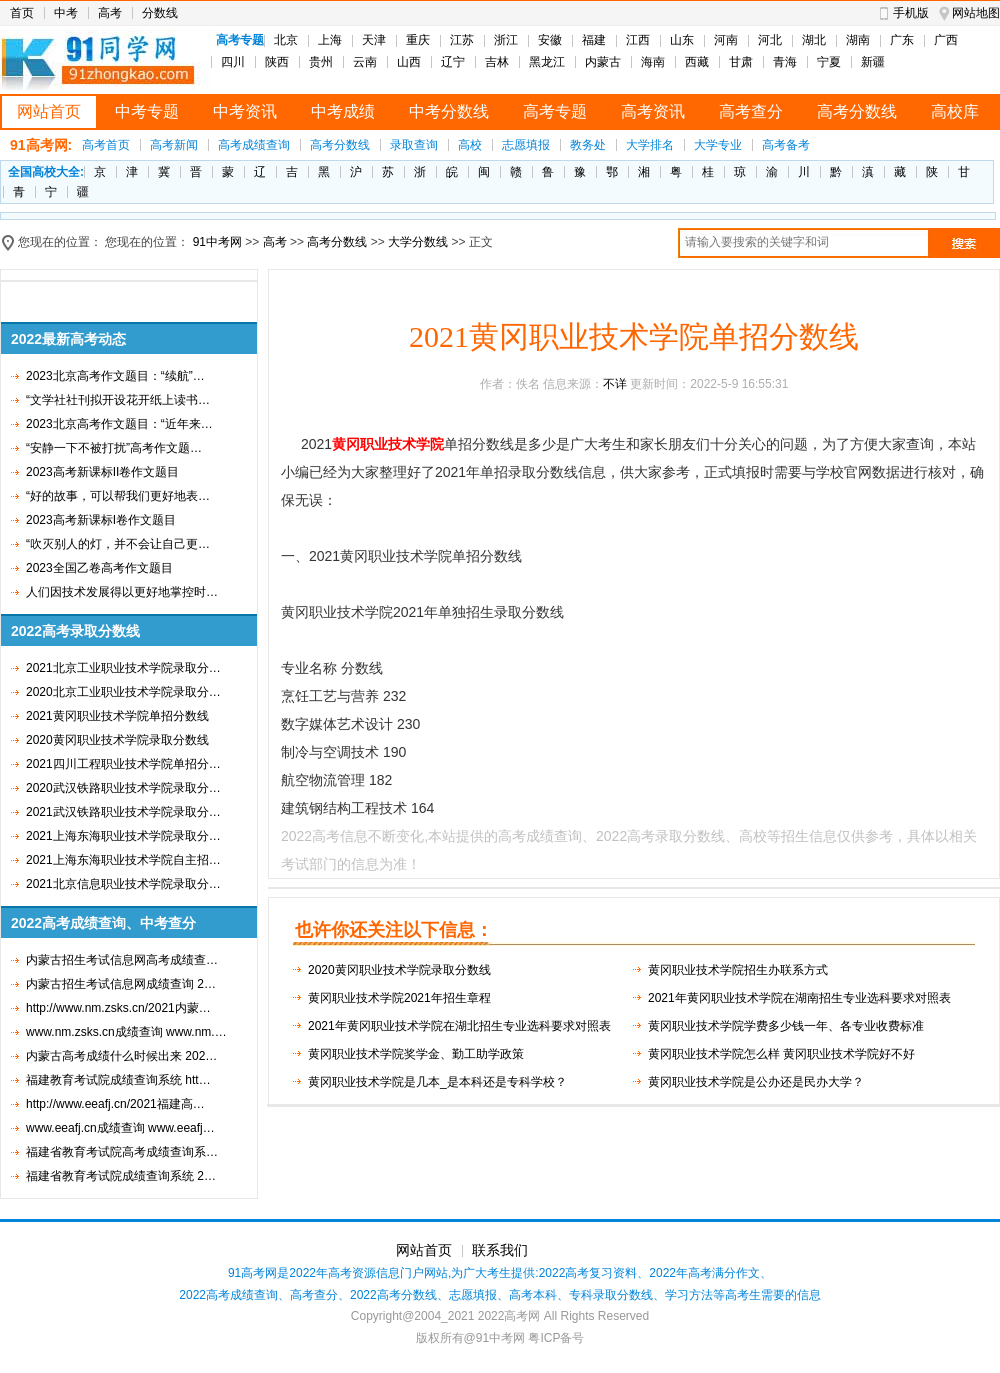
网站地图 (976, 13)
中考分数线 (449, 111)
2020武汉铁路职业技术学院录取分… (123, 788)
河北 (770, 40)
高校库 (955, 111)
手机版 (911, 13)
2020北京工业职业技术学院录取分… (123, 692)
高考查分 (751, 111)
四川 (233, 62)
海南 (653, 62)
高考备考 (786, 145)
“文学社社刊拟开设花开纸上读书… (118, 400)
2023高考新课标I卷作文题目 (101, 520)
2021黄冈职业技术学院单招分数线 (117, 716)
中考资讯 (245, 111)
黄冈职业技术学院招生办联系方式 (738, 970)
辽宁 (453, 62)
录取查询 (414, 145)
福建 (594, 40)
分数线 (160, 13)
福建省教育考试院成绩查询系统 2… (121, 1176)
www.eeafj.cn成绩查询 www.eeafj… (120, 1128)
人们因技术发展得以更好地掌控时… (122, 592)
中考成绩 (343, 111)
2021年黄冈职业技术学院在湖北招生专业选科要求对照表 (459, 1026)
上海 (330, 40)
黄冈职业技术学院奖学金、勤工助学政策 (416, 1054)
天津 (374, 40)
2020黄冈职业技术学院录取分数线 (117, 740)
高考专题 (555, 111)
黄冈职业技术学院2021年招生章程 (399, 998)
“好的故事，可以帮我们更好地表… (118, 496)
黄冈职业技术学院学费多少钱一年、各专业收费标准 (786, 1026)
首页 (22, 13)
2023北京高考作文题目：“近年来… (119, 424)
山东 (682, 40)
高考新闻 (174, 145)
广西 (946, 40)
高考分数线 (857, 111)
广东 (902, 40)
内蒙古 (603, 62)
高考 (110, 13)
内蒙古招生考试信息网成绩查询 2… (121, 984)
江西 (638, 40)
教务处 (588, 145)
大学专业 (718, 145)
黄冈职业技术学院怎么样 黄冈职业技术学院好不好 (781, 1054)
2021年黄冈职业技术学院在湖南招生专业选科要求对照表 (799, 998)
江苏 (462, 40)
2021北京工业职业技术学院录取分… (123, 668)
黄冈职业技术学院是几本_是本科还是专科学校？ (437, 1082)
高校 (470, 145)
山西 (409, 62)
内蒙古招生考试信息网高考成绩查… (122, 960)
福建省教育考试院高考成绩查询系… (122, 1152)
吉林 (497, 62)
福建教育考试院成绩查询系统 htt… (118, 1080)
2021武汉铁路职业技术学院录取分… (123, 812)
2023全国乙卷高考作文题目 (99, 568)
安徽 (550, 40)
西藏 (697, 62)
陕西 (277, 62)
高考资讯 (653, 111)
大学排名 (650, 145)
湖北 (814, 40)
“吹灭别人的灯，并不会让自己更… (118, 544)
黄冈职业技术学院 (388, 444)
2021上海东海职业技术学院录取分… (123, 836)
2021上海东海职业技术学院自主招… (123, 860)
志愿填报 (526, 145)
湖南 (858, 40)
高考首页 (106, 145)
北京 (286, 40)
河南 (726, 40)
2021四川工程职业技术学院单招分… (123, 764)
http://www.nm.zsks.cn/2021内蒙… (118, 1008)
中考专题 (147, 111)
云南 (365, 62)
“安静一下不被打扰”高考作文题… (114, 448)
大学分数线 (418, 242)
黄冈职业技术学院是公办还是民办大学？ (756, 1082)
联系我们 (500, 1250)
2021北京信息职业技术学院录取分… (123, 884)
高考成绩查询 (254, 145)
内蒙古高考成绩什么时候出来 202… (121, 1056)
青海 (785, 62)
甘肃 (741, 62)
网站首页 (49, 111)
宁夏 (829, 62)
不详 (615, 384)
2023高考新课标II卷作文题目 (102, 472)
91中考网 (217, 242)
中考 (66, 13)
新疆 (873, 62)
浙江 (506, 40)
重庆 (418, 40)
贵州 (321, 62)
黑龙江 (547, 62)
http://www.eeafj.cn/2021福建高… (115, 1104)
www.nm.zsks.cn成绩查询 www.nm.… (126, 1032)
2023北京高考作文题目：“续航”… (115, 376)
